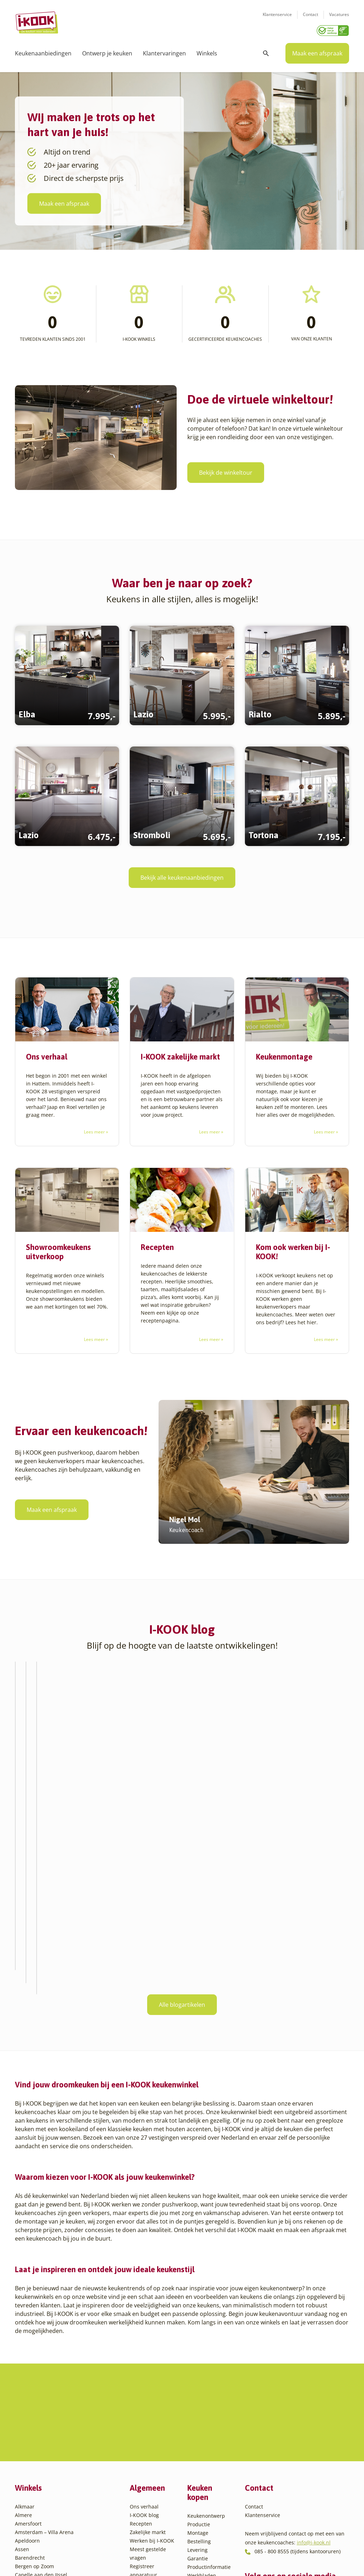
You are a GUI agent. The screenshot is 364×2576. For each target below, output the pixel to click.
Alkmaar (24, 2310)
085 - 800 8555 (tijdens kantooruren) (298, 2354)
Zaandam (37, 2531)
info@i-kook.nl (314, 2345)
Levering (197, 2353)
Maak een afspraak (317, 53)
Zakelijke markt (148, 2335)
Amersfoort (28, 2327)
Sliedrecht (38, 2497)
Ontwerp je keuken (107, 53)
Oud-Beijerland (44, 2472)
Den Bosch (27, 2386)
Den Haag (26, 2395)
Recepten (141, 2327)
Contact (310, 14)
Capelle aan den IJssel (41, 2378)
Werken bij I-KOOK (152, 2344)
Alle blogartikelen (182, 1877)
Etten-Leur (27, 2421)
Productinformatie (209, 2370)
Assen (22, 2352)
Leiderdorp (39, 2463)
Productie (198, 2327)
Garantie (197, 2362)
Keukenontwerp (206, 2319)
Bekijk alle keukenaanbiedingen (182, 878)
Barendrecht (30, 2361)
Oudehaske (39, 2480)
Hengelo (35, 2446)
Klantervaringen (164, 53)
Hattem (34, 2438)
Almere (23, 2318)
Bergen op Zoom (34, 2369)
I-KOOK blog (144, 2318)
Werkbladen (201, 2379)
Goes (31, 2429)
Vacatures (339, 14)
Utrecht (34, 2506)
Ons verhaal (144, 2310)
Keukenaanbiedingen (43, 53)
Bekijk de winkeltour (225, 472)
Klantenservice (277, 14)
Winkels (207, 53)
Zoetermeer (39, 2540)
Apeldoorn (27, 2344)
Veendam (37, 2514)
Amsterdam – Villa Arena (44, 2335)
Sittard (34, 2489)
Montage (197, 2336)
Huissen (35, 2455)
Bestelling (199, 2344)
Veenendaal (40, 2523)
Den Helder (28, 2403)
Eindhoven (27, 2412)
